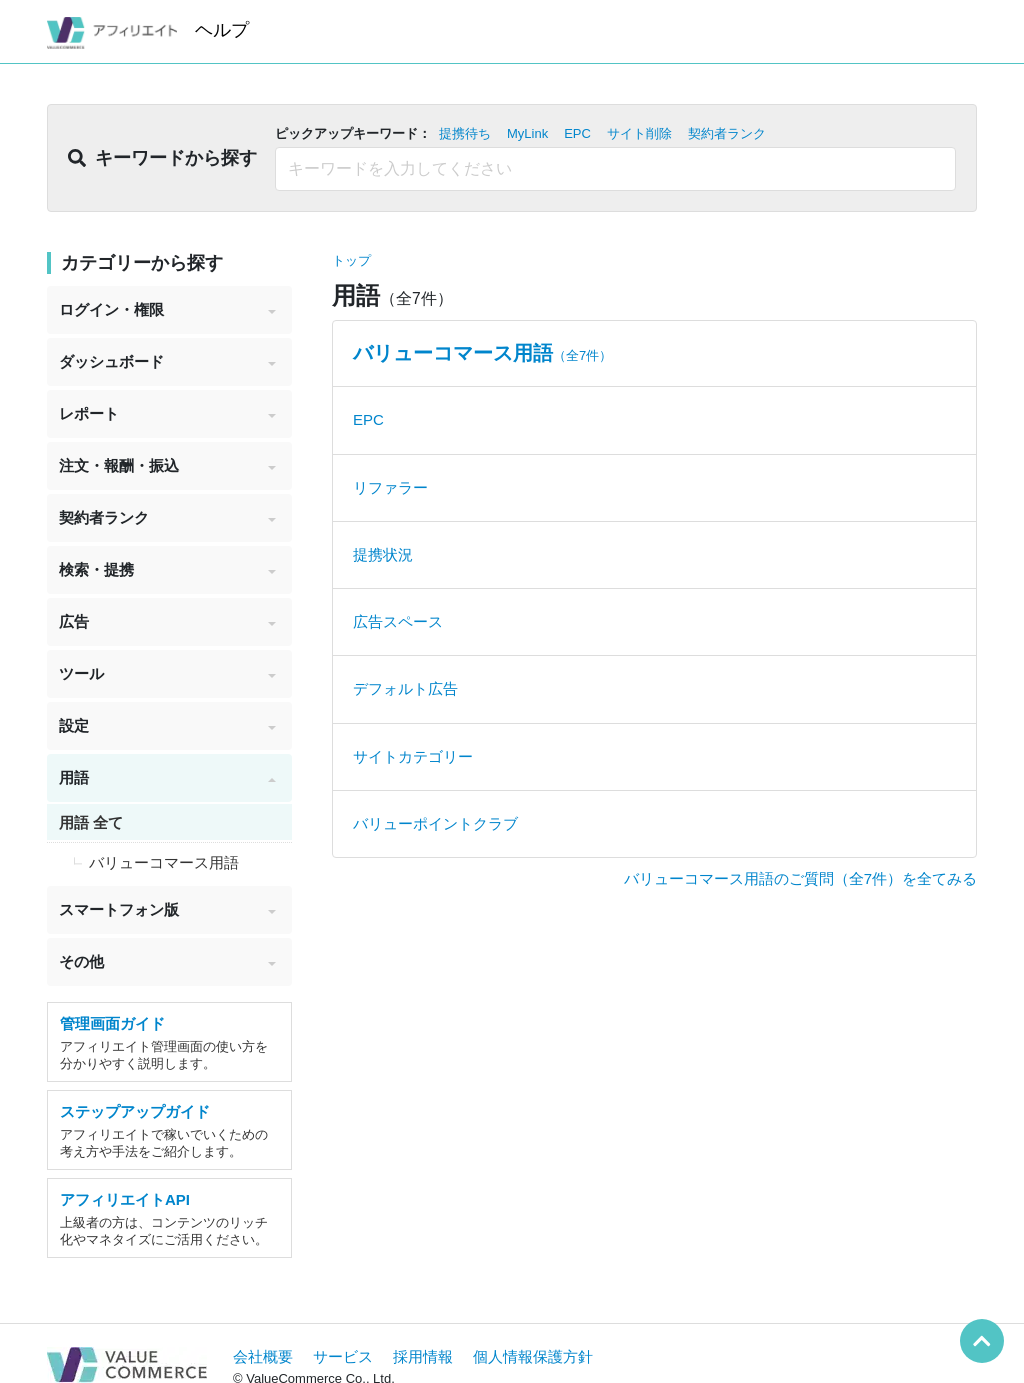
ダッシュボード (167, 361)
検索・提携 (167, 569)
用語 (167, 777)
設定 (167, 725)
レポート (167, 413)
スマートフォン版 (167, 909)
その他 (167, 961)
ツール (167, 673)
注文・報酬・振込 (167, 465)
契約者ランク (167, 517)
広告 (167, 621)
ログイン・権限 (167, 309)
